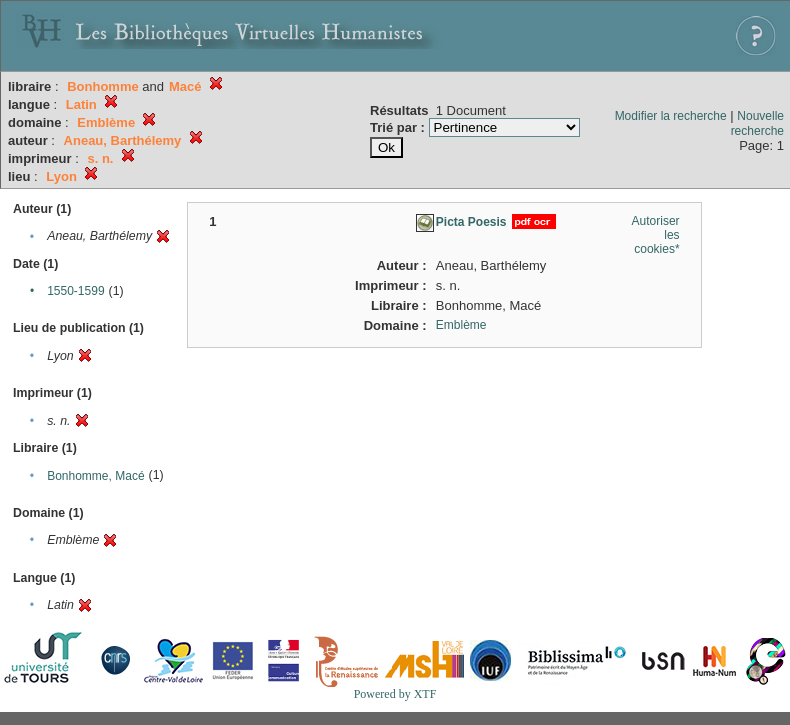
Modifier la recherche (671, 116)
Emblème (461, 325)
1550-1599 (75, 291)
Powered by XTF (395, 694)
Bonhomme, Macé (95, 476)
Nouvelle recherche (757, 123)
